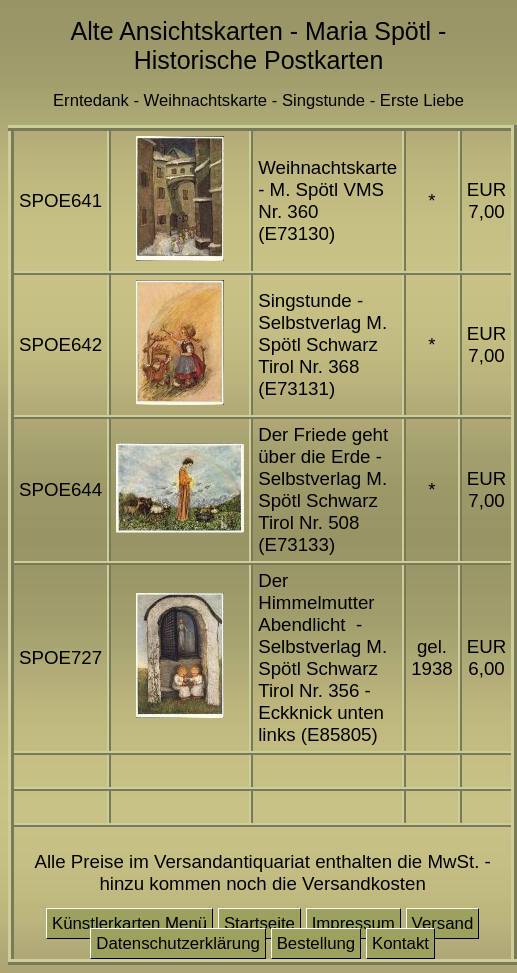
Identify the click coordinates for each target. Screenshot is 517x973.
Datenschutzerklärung (178, 943)
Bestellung (316, 943)
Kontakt (400, 943)
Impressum (353, 923)
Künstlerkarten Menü (129, 923)
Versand (443, 923)
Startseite (259, 923)
